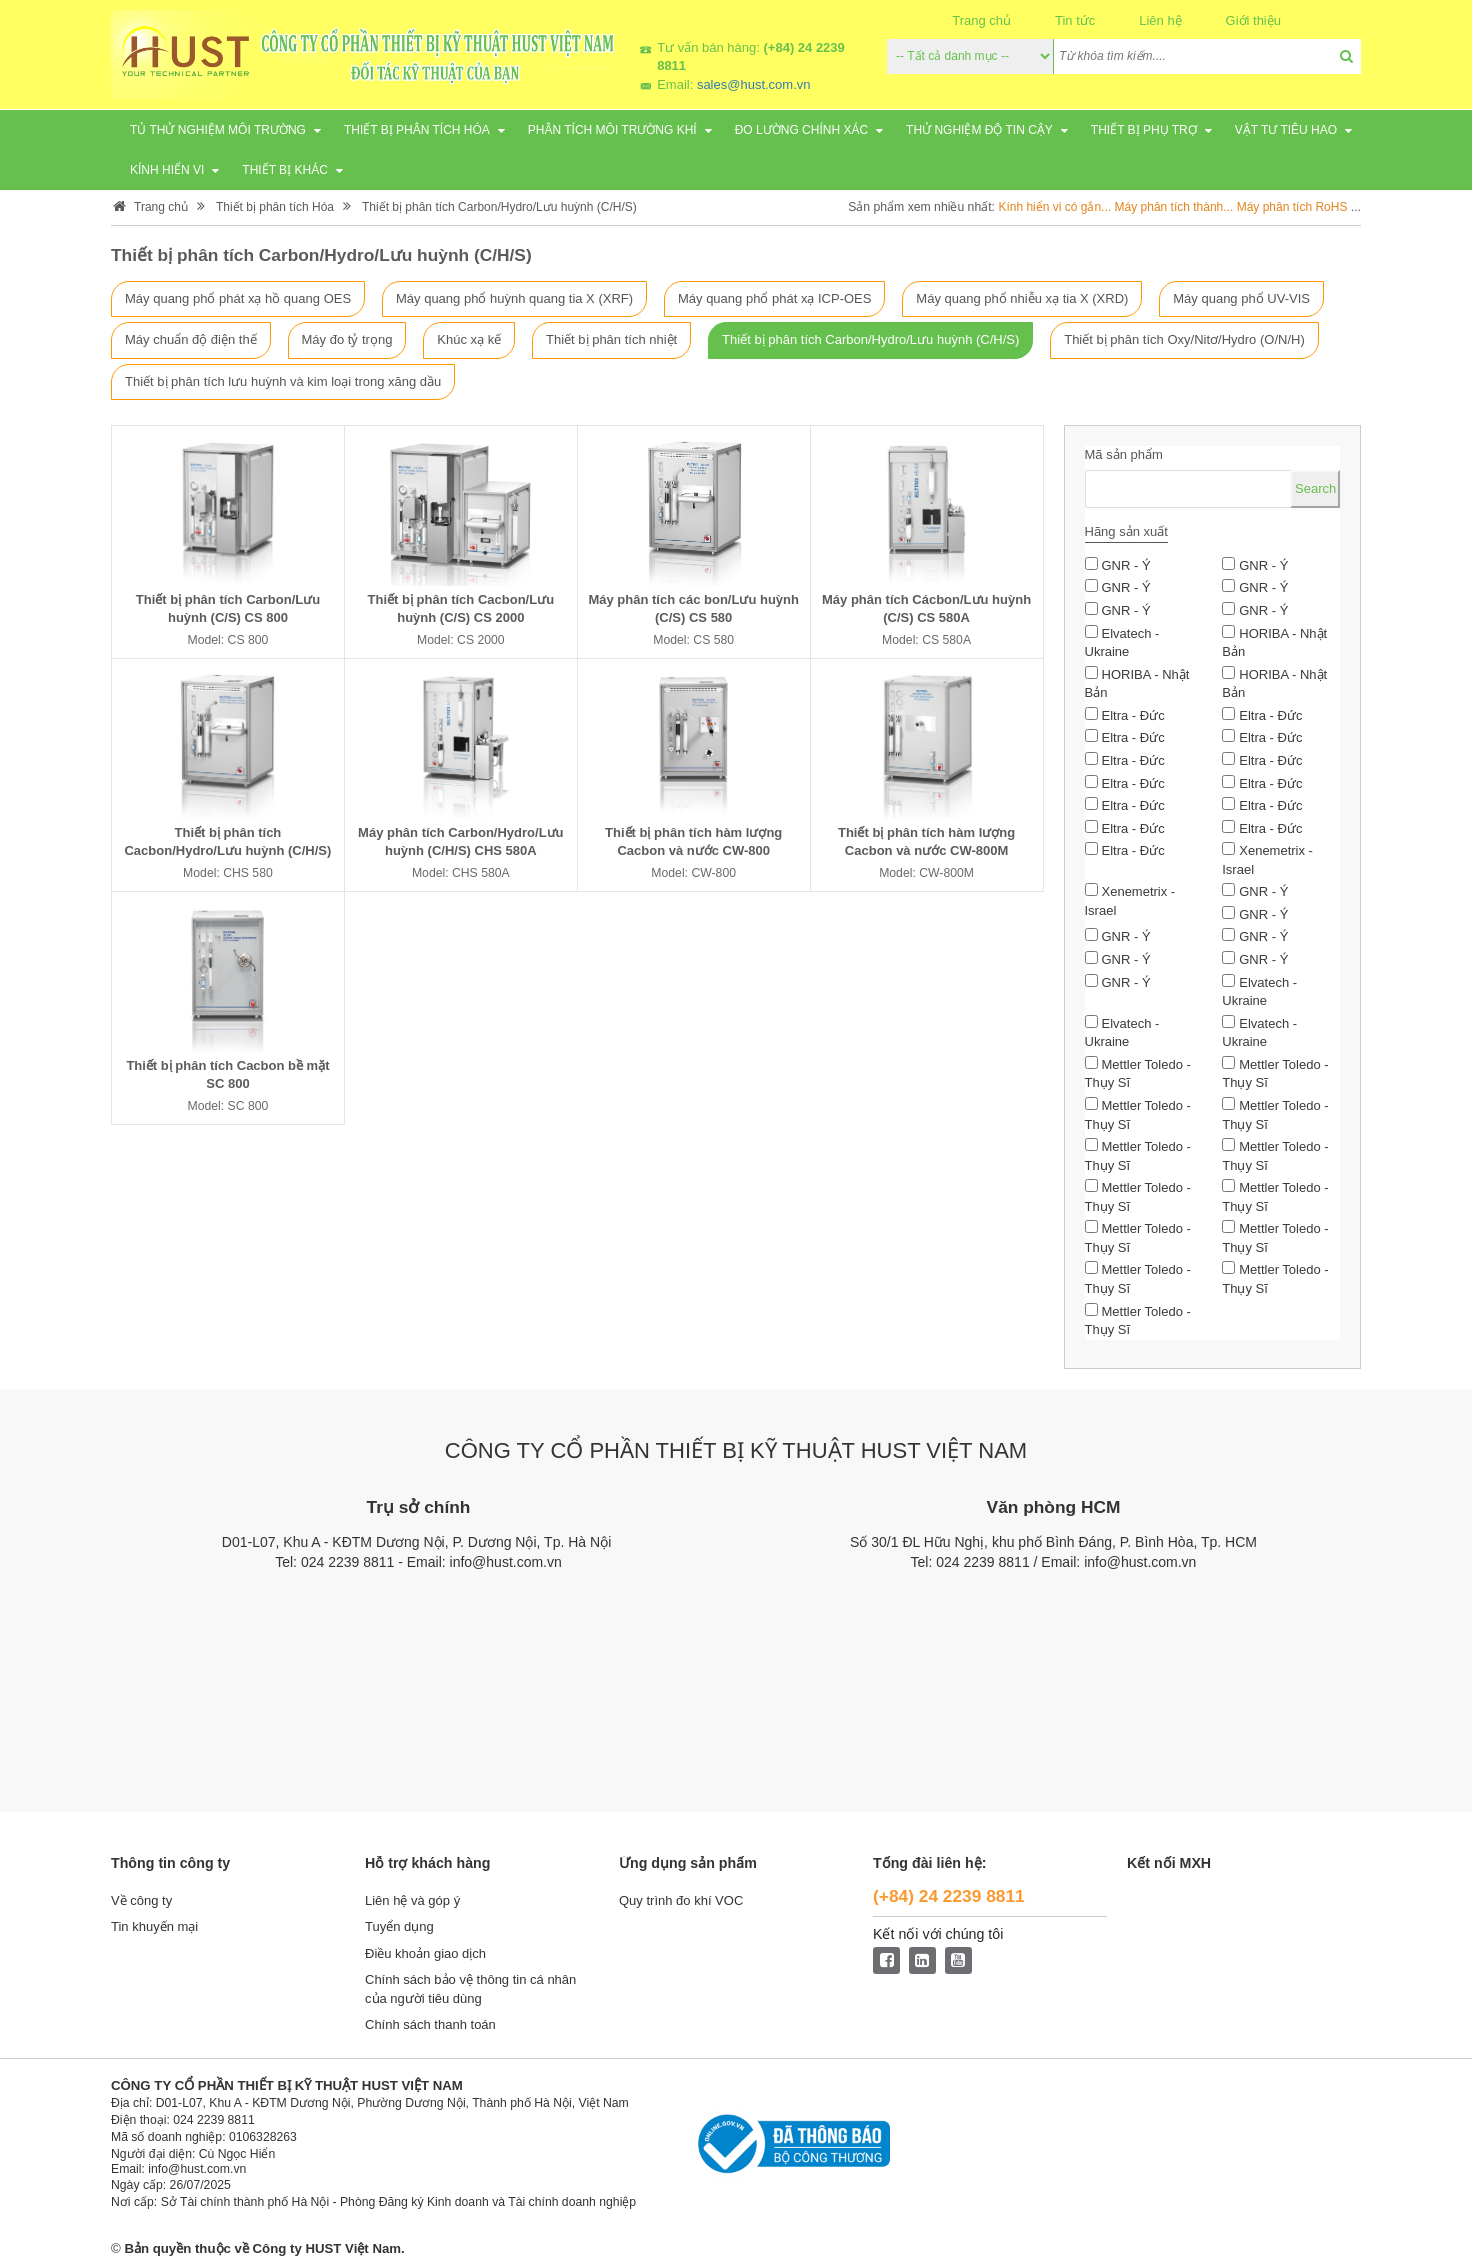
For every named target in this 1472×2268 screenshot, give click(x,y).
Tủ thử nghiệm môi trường (218, 130)
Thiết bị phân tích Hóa (417, 130)
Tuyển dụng (399, 1930)
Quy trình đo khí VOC (681, 1903)
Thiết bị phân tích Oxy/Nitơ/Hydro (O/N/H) (1184, 340)
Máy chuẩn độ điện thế (191, 340)
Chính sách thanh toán (430, 2028)
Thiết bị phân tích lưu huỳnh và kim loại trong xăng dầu (283, 381)
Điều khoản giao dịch (425, 1956)
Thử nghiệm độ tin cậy (979, 130)
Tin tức (1075, 20)
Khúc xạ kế (469, 340)
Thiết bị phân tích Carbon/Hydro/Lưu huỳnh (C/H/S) (499, 207)
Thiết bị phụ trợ (1144, 130)
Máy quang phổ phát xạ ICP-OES (774, 298)
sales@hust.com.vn (754, 84)
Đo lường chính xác (801, 130)
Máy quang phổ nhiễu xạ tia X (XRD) (1022, 298)
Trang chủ (981, 20)
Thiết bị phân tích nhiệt (611, 340)
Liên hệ (1160, 20)
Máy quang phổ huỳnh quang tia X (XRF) (514, 298)
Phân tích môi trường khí (612, 130)
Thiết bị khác (284, 170)
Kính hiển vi (167, 170)
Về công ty (141, 1903)
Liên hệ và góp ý (412, 1903)
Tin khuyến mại (154, 1930)
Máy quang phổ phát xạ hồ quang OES (238, 298)
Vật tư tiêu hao (1286, 130)
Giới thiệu (1253, 20)
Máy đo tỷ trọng (347, 340)
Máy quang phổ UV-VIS (1241, 298)
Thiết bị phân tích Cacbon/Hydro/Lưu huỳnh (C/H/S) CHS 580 (227, 851)
